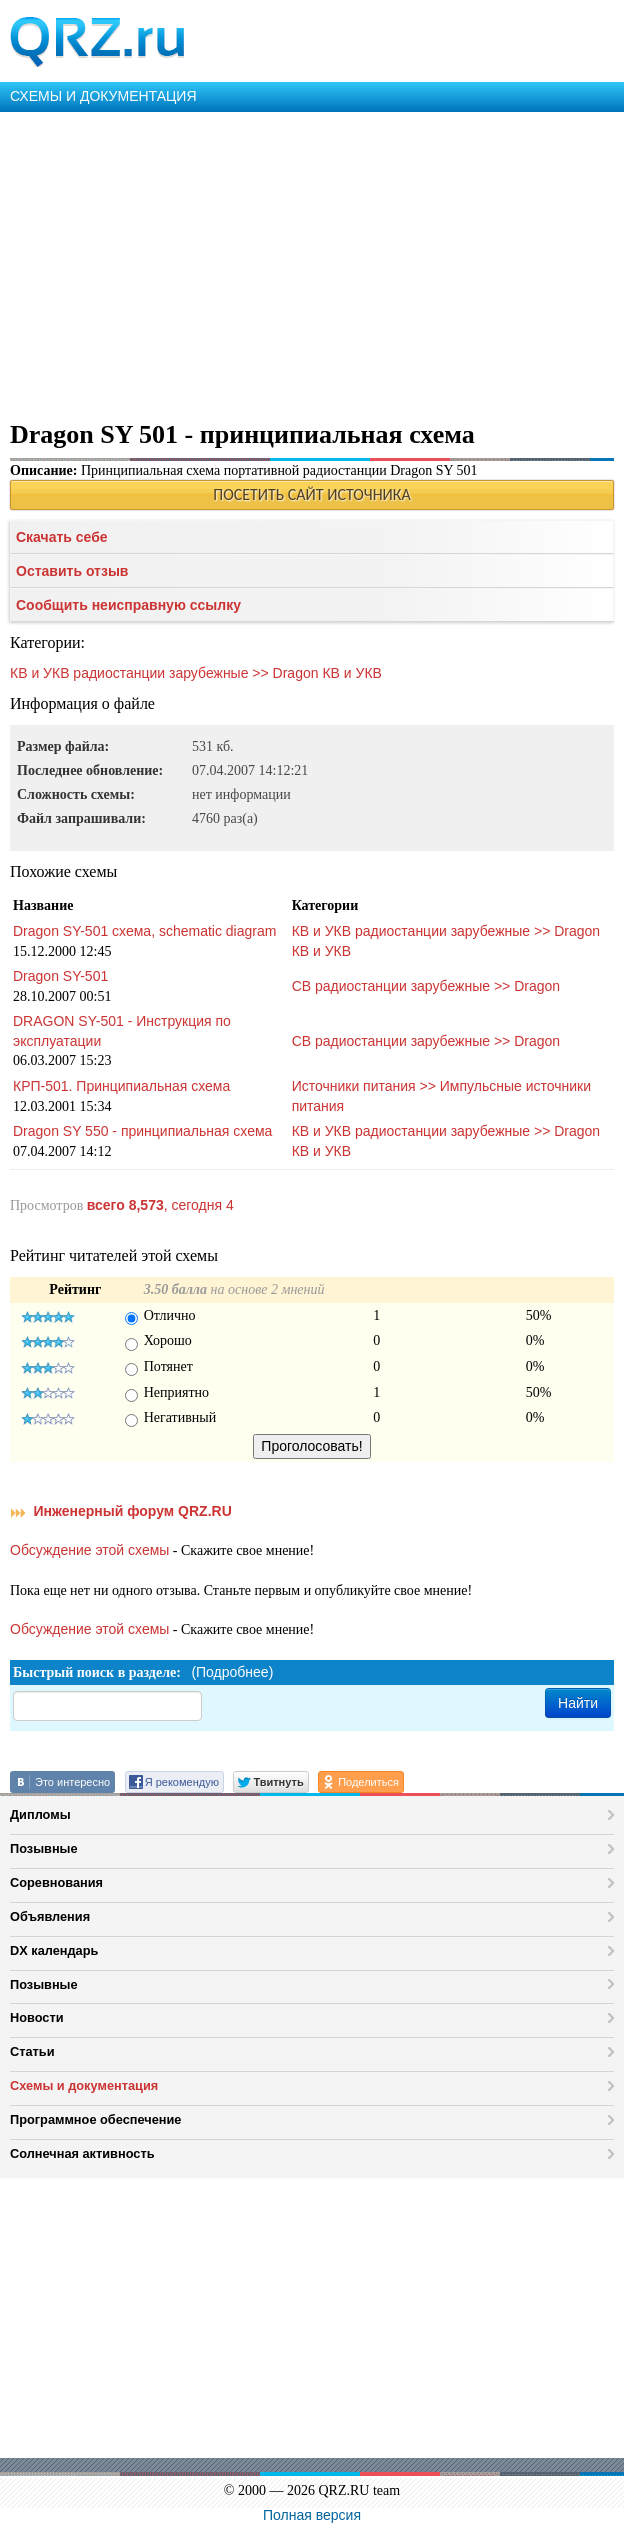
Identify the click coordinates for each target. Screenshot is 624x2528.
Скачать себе (62, 537)
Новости (37, 2017)
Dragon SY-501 (60, 976)
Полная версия (312, 2515)
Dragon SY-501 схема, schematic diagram (144, 931)
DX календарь (54, 1950)
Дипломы (40, 1814)
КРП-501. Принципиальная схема (121, 1086)
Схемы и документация (84, 2085)
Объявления (50, 1916)
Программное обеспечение (95, 2119)
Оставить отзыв (72, 571)
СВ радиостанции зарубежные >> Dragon (426, 986)
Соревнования (56, 1882)
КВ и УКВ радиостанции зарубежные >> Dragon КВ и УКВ (196, 673)
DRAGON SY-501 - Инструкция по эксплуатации (122, 1031)
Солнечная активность (82, 2153)
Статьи (32, 2051)
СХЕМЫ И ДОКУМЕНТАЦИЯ (103, 96)
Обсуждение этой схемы (89, 1550)
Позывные (44, 1848)
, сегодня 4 (160, 1205)
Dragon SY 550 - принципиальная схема (142, 1131)
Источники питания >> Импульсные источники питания (441, 1096)
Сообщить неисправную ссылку (128, 605)
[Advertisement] (312, 262)
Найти (578, 1703)
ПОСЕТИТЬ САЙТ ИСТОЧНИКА (311, 494)
